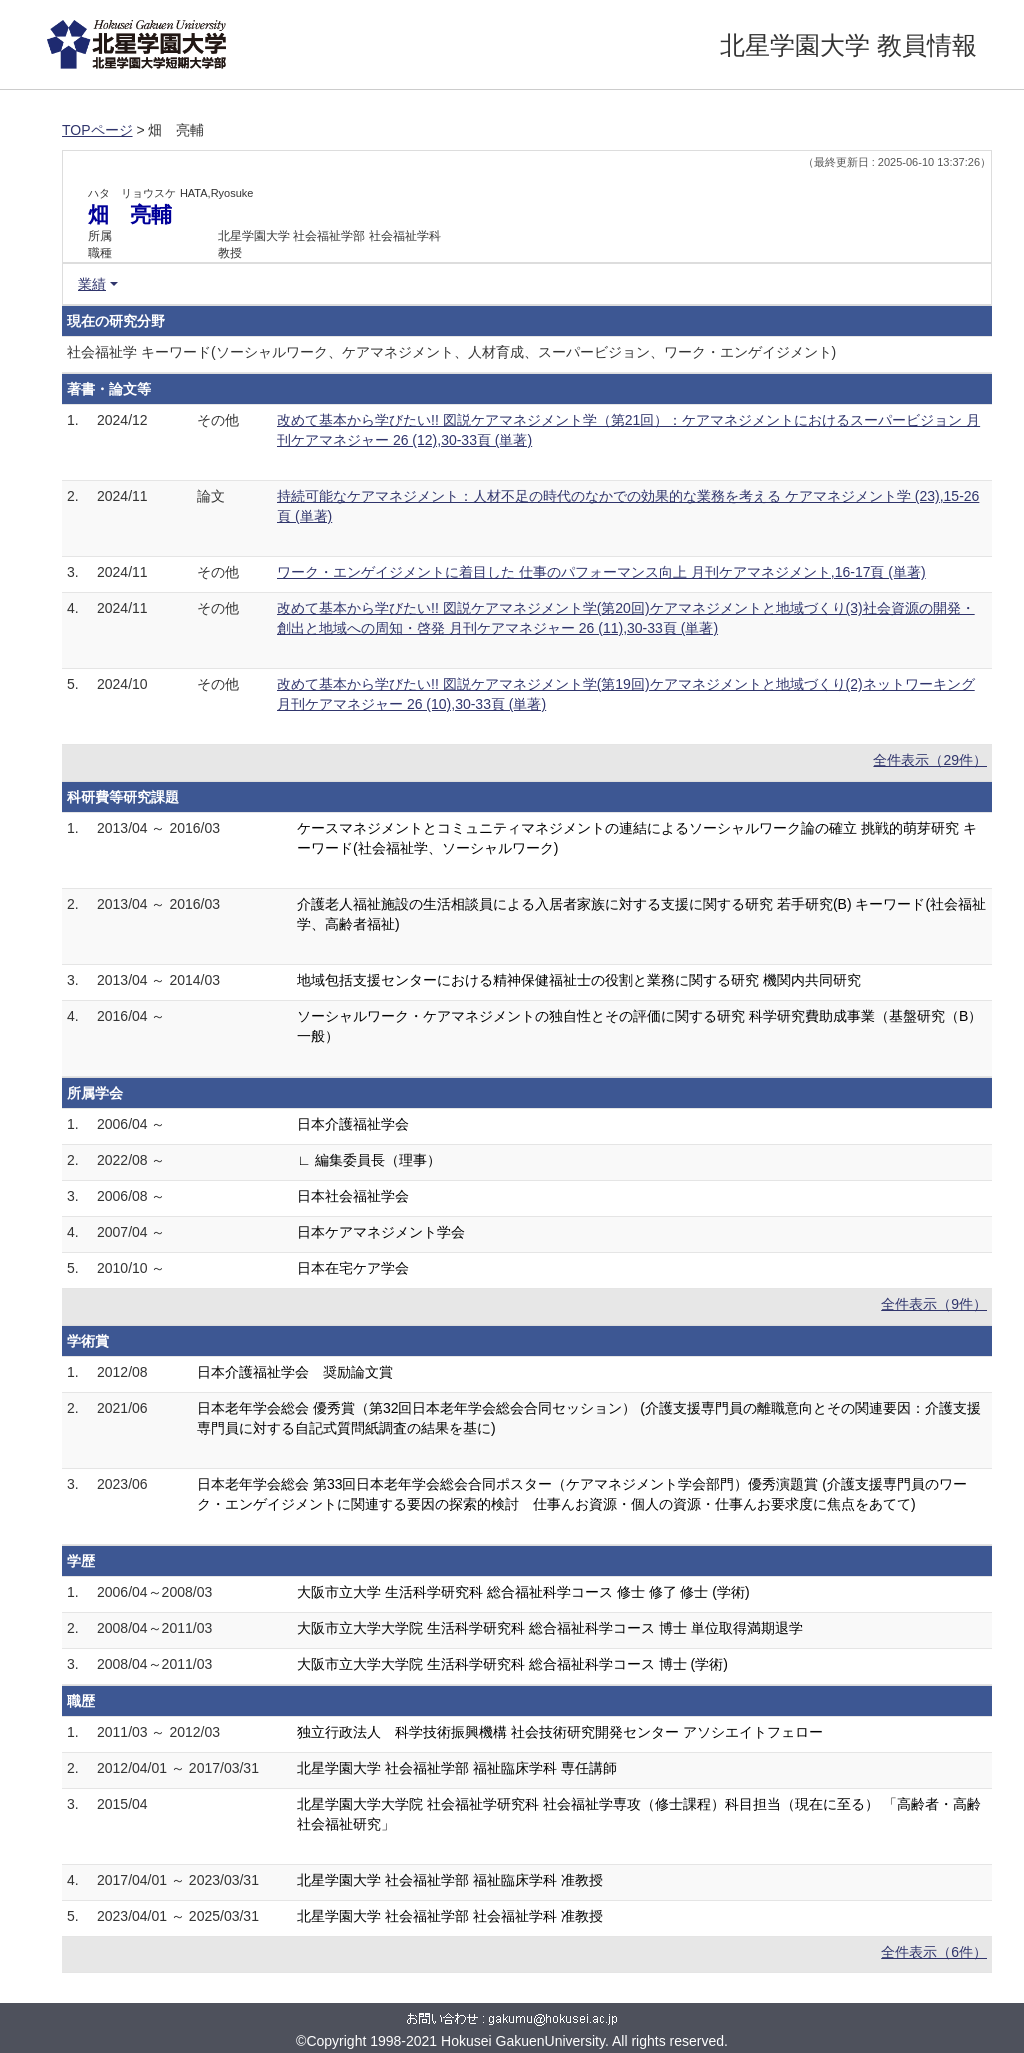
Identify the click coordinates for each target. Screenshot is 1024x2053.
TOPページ (97, 130)
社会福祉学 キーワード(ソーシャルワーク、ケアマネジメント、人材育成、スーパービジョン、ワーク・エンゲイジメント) (451, 352)
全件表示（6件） (934, 1952)
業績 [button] (92, 284)
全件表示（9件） (934, 1304)
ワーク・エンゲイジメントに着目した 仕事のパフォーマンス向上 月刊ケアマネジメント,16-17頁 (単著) (601, 572)
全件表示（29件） (930, 760)
